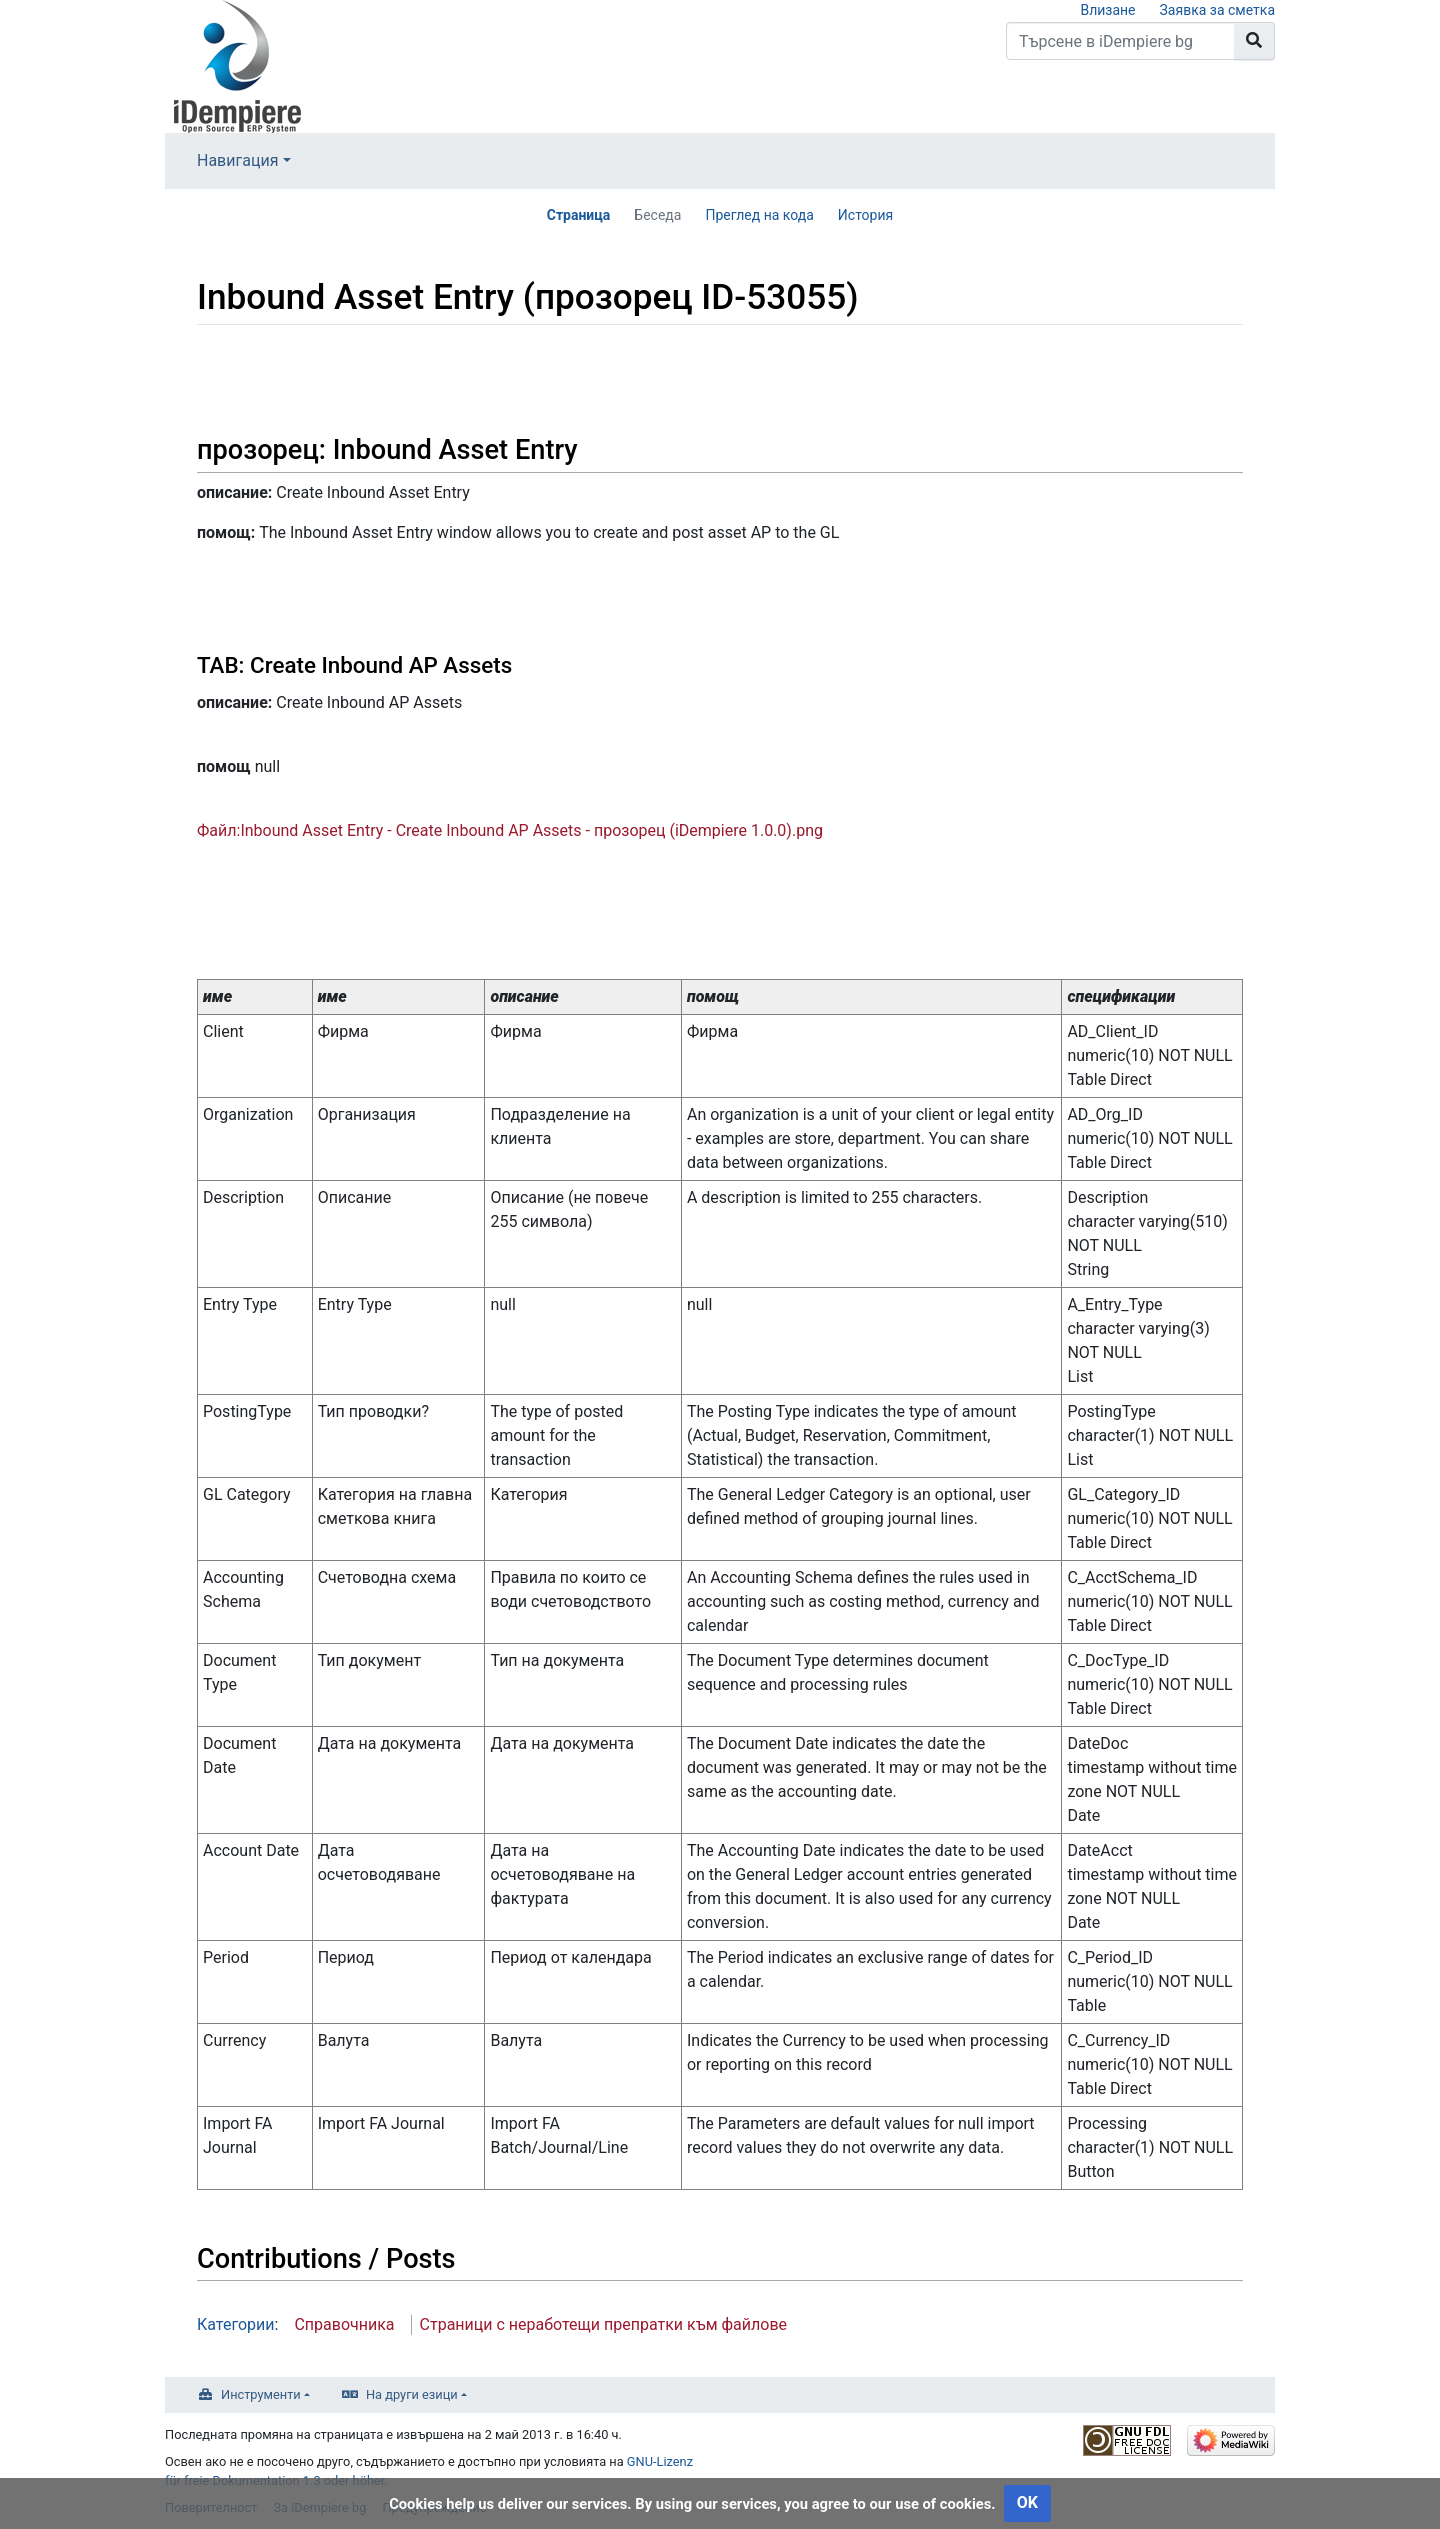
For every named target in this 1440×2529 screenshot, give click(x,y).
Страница (579, 215)
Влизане (1107, 10)
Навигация (237, 160)
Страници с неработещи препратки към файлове (604, 2324)
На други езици (412, 2394)
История (865, 215)
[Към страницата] (1254, 41)
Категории (236, 2324)
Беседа (657, 215)
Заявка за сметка (1217, 10)
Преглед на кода (759, 215)
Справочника (344, 2324)
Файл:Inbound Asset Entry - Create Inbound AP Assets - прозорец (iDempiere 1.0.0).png (510, 830)
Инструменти (261, 2394)
